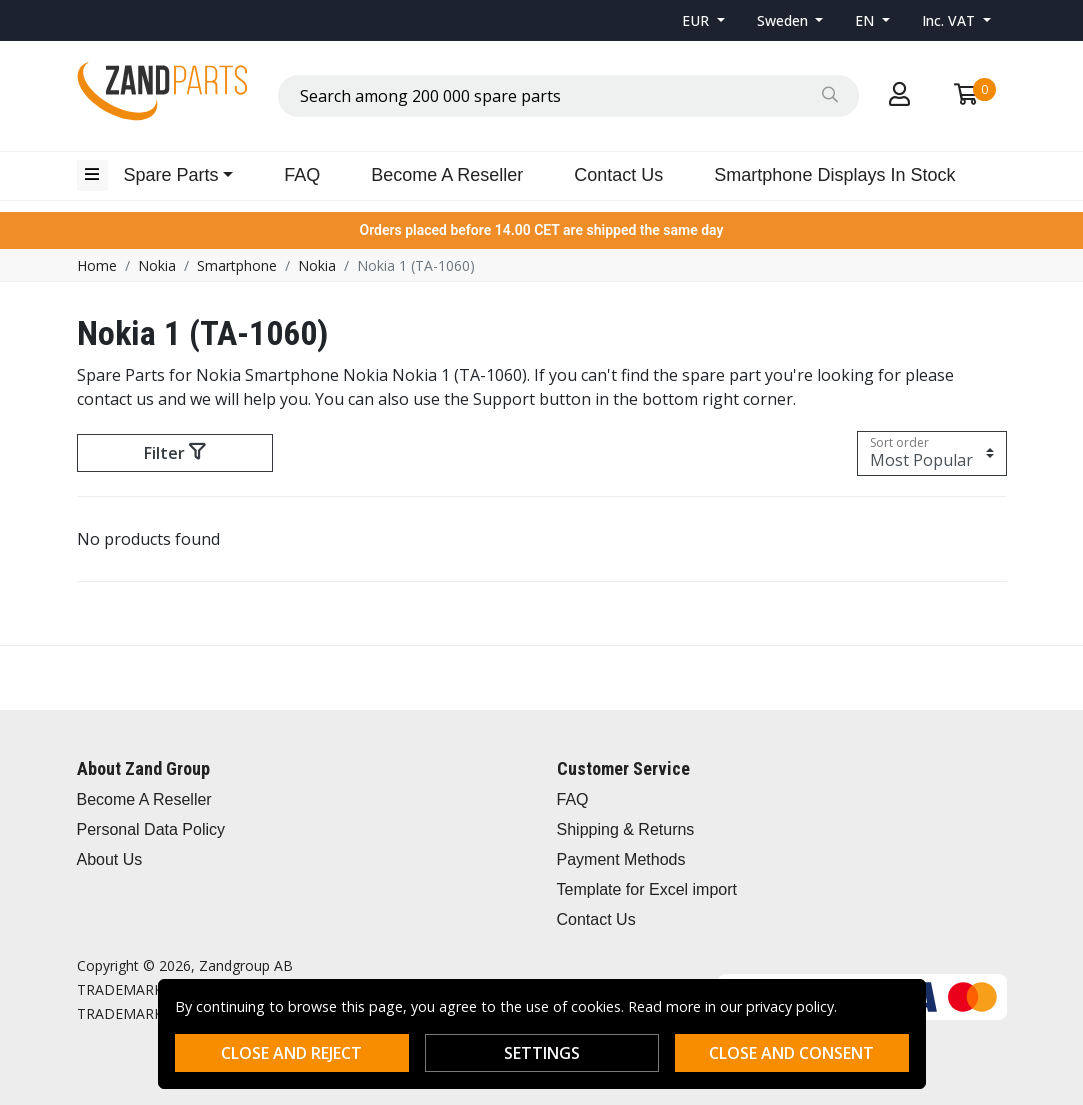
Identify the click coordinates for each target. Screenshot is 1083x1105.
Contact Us (618, 175)
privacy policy (790, 1006)
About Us (110, 859)
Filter (174, 453)
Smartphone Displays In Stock (834, 175)
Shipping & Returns (626, 829)
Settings (542, 1053)
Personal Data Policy (151, 829)
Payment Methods (621, 859)
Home (97, 265)
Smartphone (237, 265)
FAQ (302, 175)
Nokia (157, 265)
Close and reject (291, 1053)
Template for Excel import (647, 889)
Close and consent (791, 1053)
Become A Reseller (447, 175)
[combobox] (568, 96)
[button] (703, 20)
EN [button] (866, 20)
